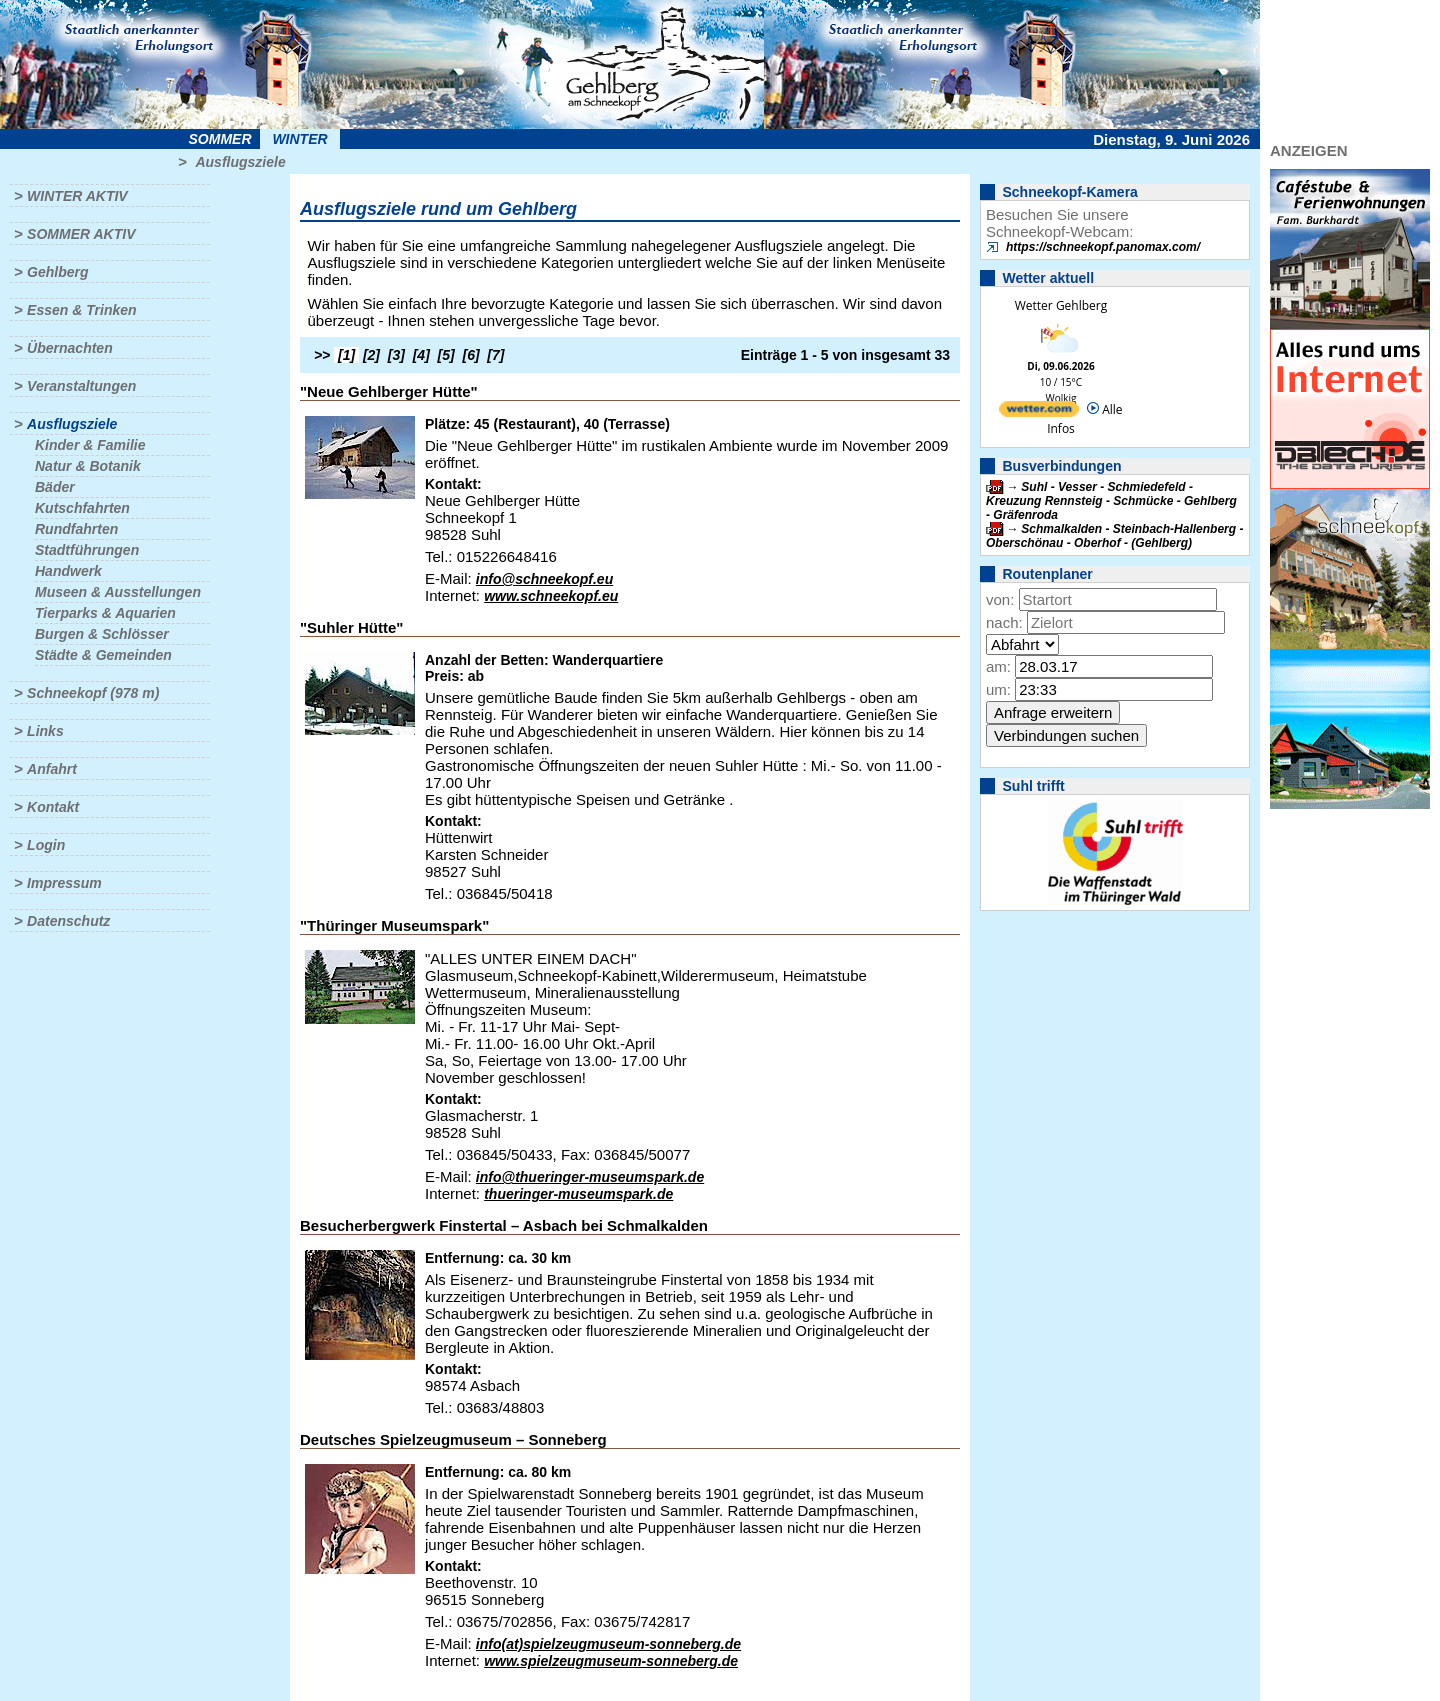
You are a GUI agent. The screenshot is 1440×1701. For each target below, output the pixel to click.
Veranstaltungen (81, 386)
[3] (396, 355)
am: (998, 666)
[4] (421, 355)
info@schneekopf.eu (544, 579)
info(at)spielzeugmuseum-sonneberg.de (608, 1644)
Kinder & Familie (90, 445)
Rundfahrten (76, 529)
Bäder (55, 487)
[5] (446, 355)
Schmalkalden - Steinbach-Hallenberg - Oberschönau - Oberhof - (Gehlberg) (1114, 536)
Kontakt (53, 807)
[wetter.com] (1039, 412)
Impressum (64, 883)
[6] (471, 355)
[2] (371, 355)
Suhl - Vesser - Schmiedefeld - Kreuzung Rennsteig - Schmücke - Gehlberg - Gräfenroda (1111, 501)
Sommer (220, 139)
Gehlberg (57, 272)
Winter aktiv (77, 196)
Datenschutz (68, 921)
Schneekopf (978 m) (93, 693)
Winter (299, 139)
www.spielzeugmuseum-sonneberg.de (611, 1661)
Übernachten (70, 348)
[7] (495, 355)
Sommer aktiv (81, 234)
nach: (1004, 622)
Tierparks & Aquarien (105, 613)
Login (46, 845)
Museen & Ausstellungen (118, 592)
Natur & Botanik (88, 466)
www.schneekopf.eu (551, 596)
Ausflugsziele (240, 162)
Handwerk (68, 571)
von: (1000, 599)
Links (45, 731)
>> (322, 355)
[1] (346, 355)
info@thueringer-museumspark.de (590, 1177)
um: (998, 689)
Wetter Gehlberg (1061, 305)
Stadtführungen (87, 550)
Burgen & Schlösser (102, 634)
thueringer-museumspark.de (578, 1194)
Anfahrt (52, 769)
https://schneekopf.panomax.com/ (1103, 247)
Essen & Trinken (81, 310)
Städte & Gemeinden (103, 655)
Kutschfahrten (82, 508)
